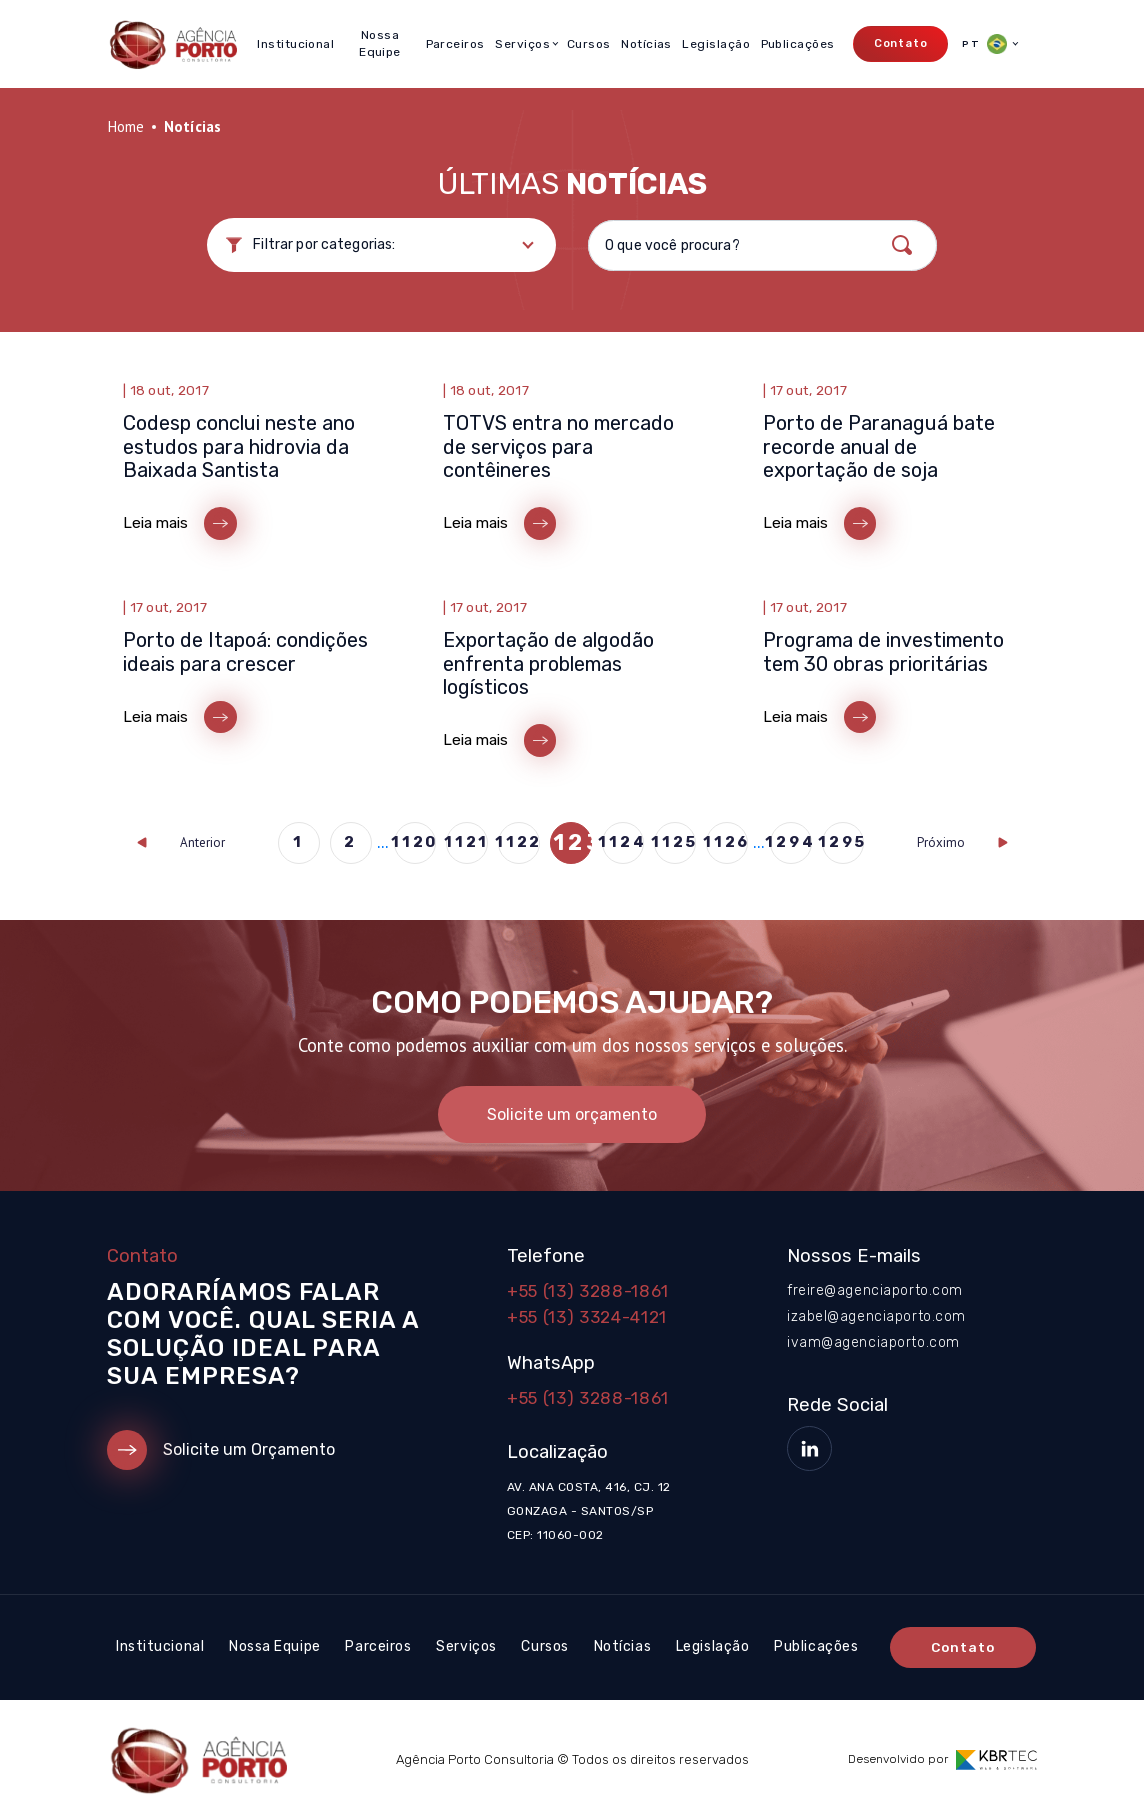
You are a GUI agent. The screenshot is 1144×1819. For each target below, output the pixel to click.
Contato (901, 43)
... (383, 842)
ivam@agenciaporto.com (873, 1342)
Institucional (295, 44)
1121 (467, 842)
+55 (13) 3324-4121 (587, 1317)
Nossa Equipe (380, 43)
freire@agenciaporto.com (875, 1290)
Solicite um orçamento (572, 1114)
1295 (843, 842)
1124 (623, 842)
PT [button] (984, 44)
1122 (519, 842)
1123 (571, 842)
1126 (727, 842)
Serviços (466, 1646)
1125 (675, 842)
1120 (415, 842)
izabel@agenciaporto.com (876, 1316)
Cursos (589, 44)
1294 (791, 842)
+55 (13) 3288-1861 (588, 1291)
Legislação (716, 44)
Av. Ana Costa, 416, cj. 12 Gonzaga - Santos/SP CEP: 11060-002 (588, 1511)
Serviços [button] (522, 44)
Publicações (798, 44)
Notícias (646, 44)
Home (125, 126)
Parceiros (455, 44)
